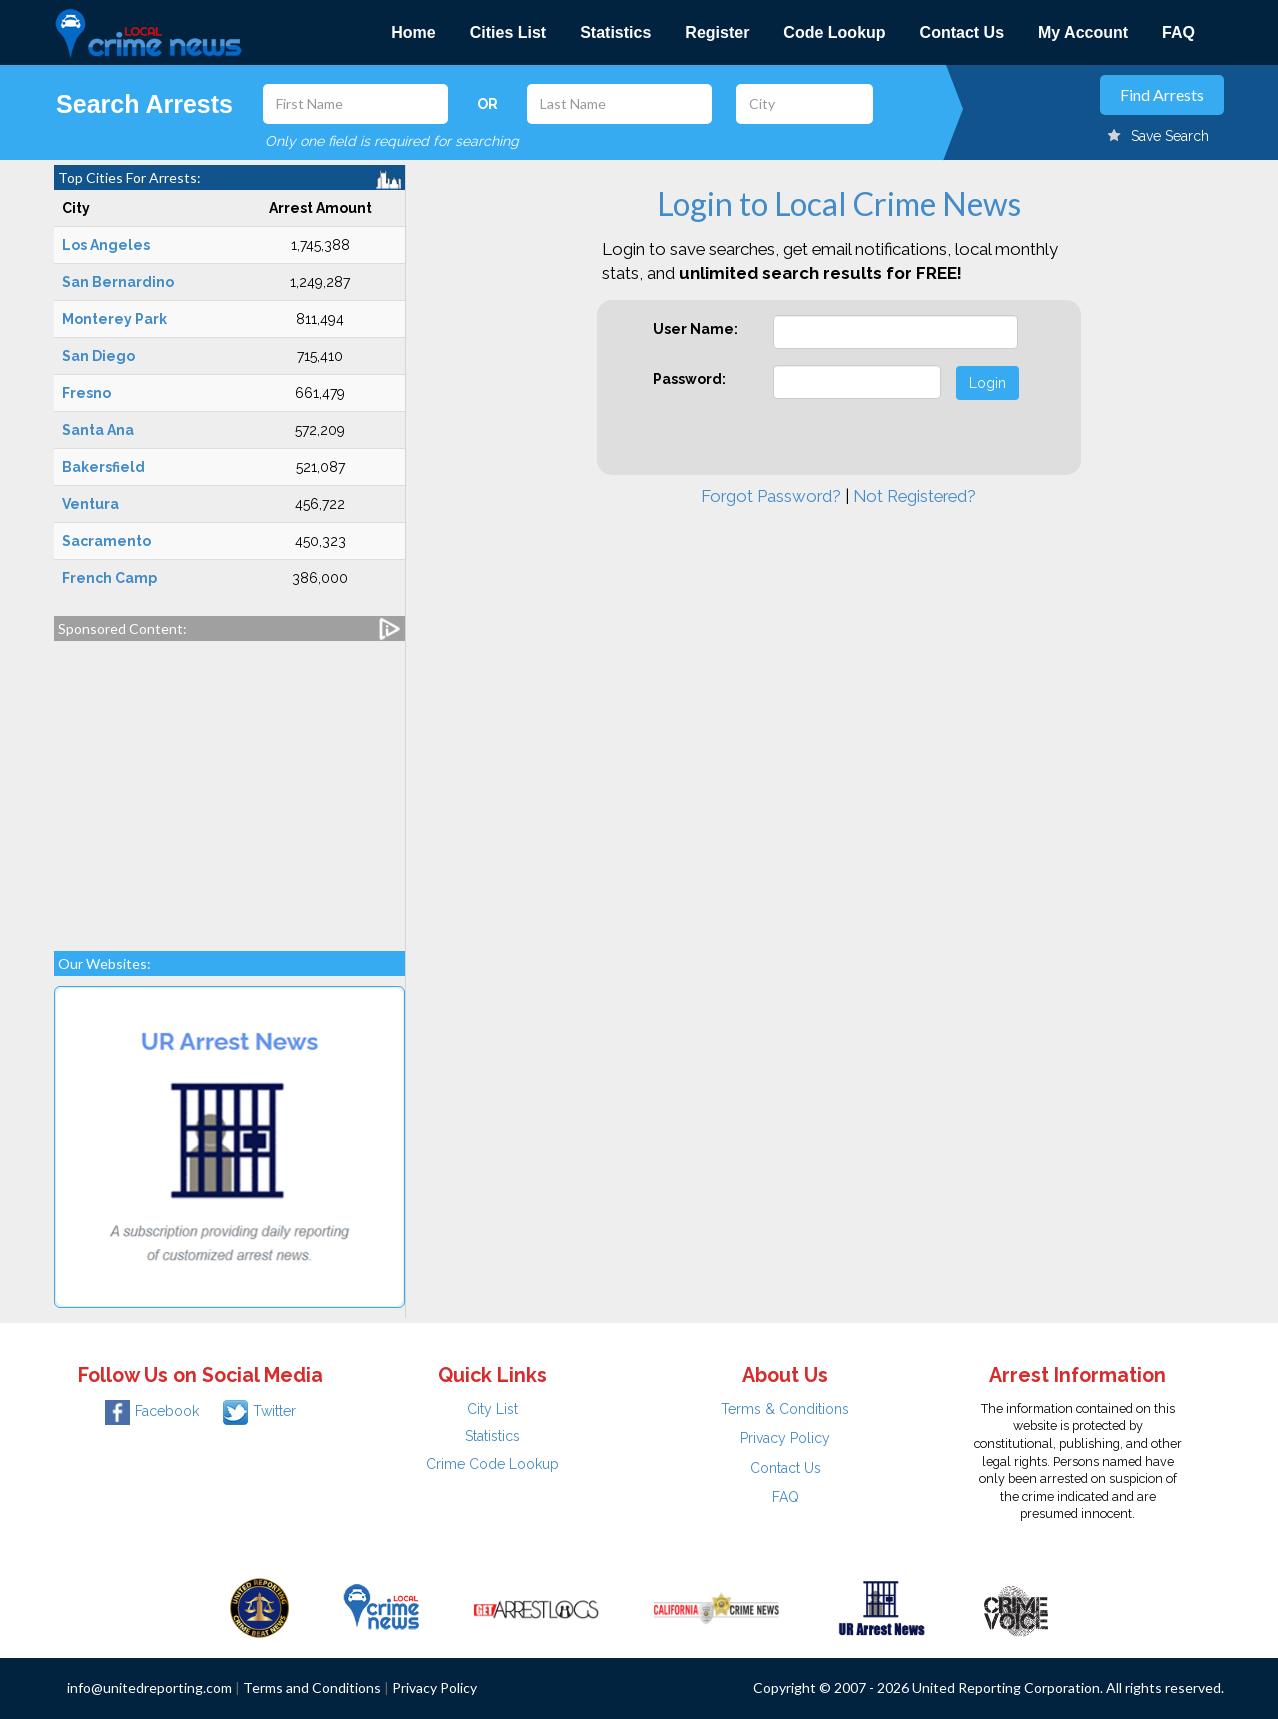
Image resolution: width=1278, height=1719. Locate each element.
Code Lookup (834, 32)
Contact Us (962, 32)
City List (492, 1409)
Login (987, 383)
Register (717, 32)
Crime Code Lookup (492, 1464)
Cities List (508, 32)
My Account (1083, 32)
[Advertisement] (229, 786)
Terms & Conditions (785, 1409)
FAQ (1178, 32)
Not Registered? (914, 496)
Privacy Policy (785, 1438)
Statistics (615, 32)
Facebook (152, 1411)
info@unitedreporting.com (149, 1687)
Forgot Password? (771, 496)
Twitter (259, 1411)
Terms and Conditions (312, 1687)
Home (413, 32)
